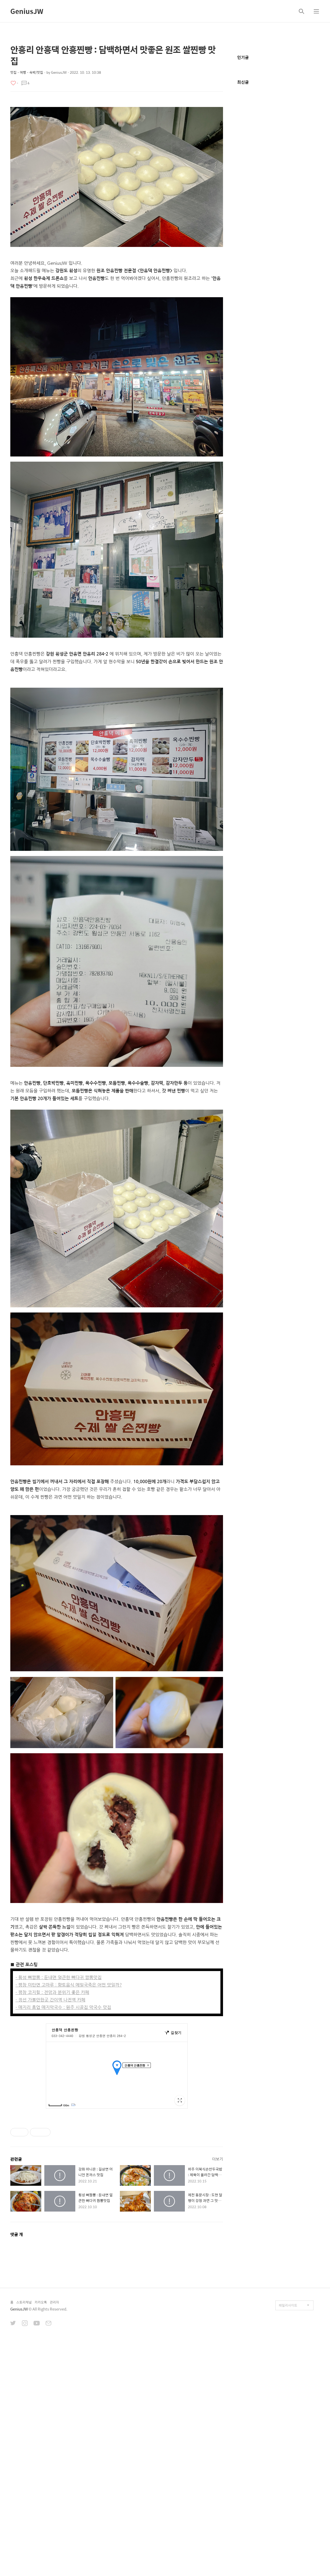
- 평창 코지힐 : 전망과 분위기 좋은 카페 (52, 2064)
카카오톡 (41, 2539)
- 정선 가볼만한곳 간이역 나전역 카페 (50, 2072)
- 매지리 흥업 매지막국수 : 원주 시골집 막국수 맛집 (63, 2079)
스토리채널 (24, 2539)
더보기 (217, 2396)
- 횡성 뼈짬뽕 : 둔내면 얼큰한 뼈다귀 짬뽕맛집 (58, 2049)
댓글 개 (16, 2471)
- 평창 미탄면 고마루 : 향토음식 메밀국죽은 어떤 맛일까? (68, 2057)
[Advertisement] (116, 1544)
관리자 (54, 2539)
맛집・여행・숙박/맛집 (26, 72)
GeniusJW (26, 11)
